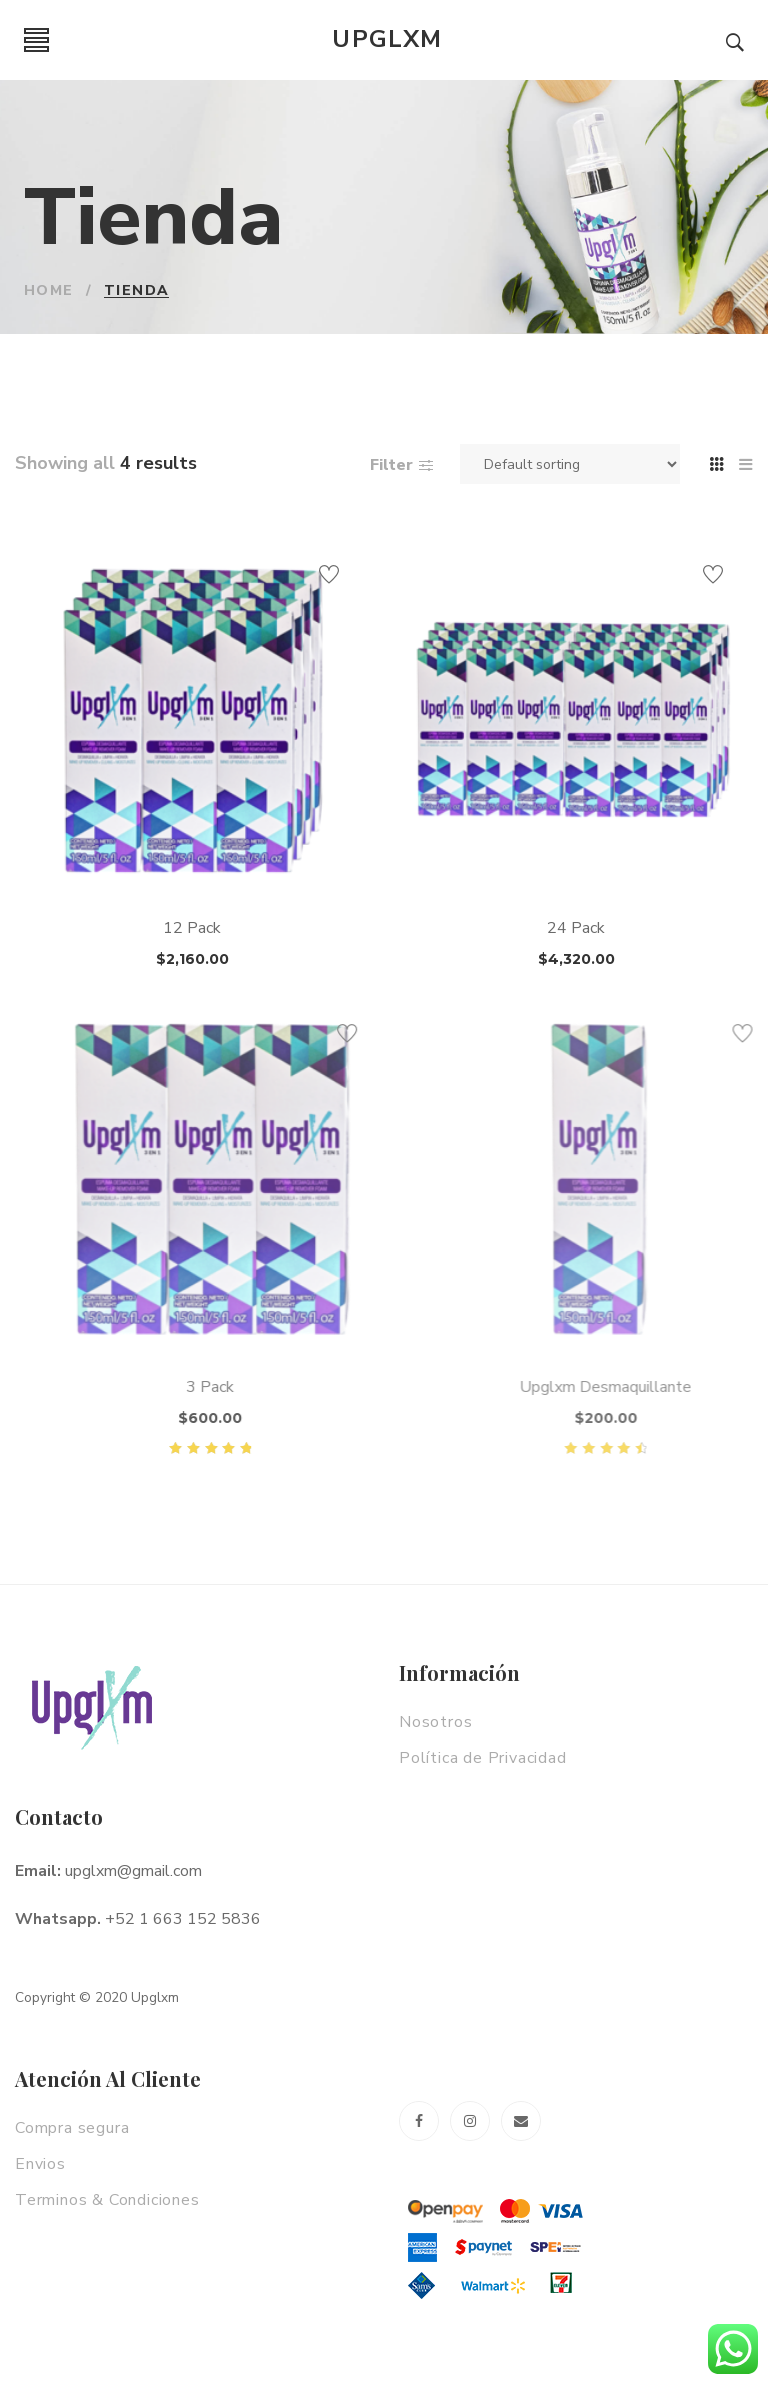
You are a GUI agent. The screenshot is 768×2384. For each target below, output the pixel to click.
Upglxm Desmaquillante (667, 1387)
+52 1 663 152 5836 (183, 1919)
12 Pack (195, 928)
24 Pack (581, 928)
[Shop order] (570, 464)
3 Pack (262, 1387)
